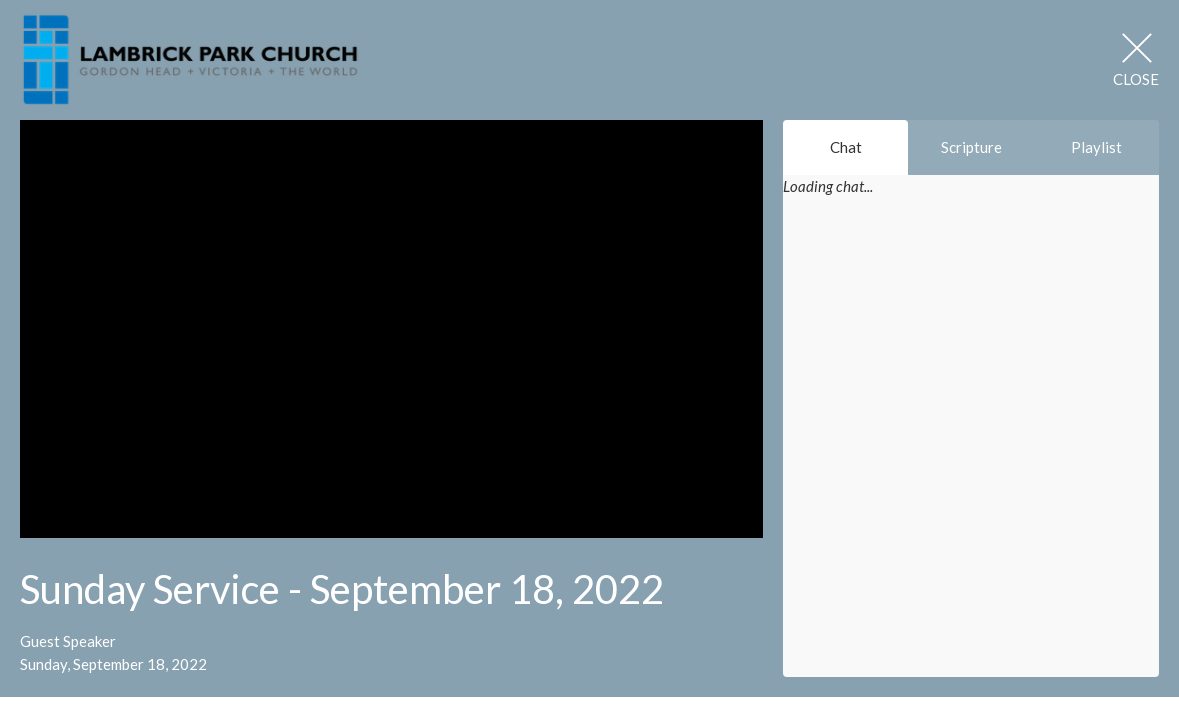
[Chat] (971, 449)
